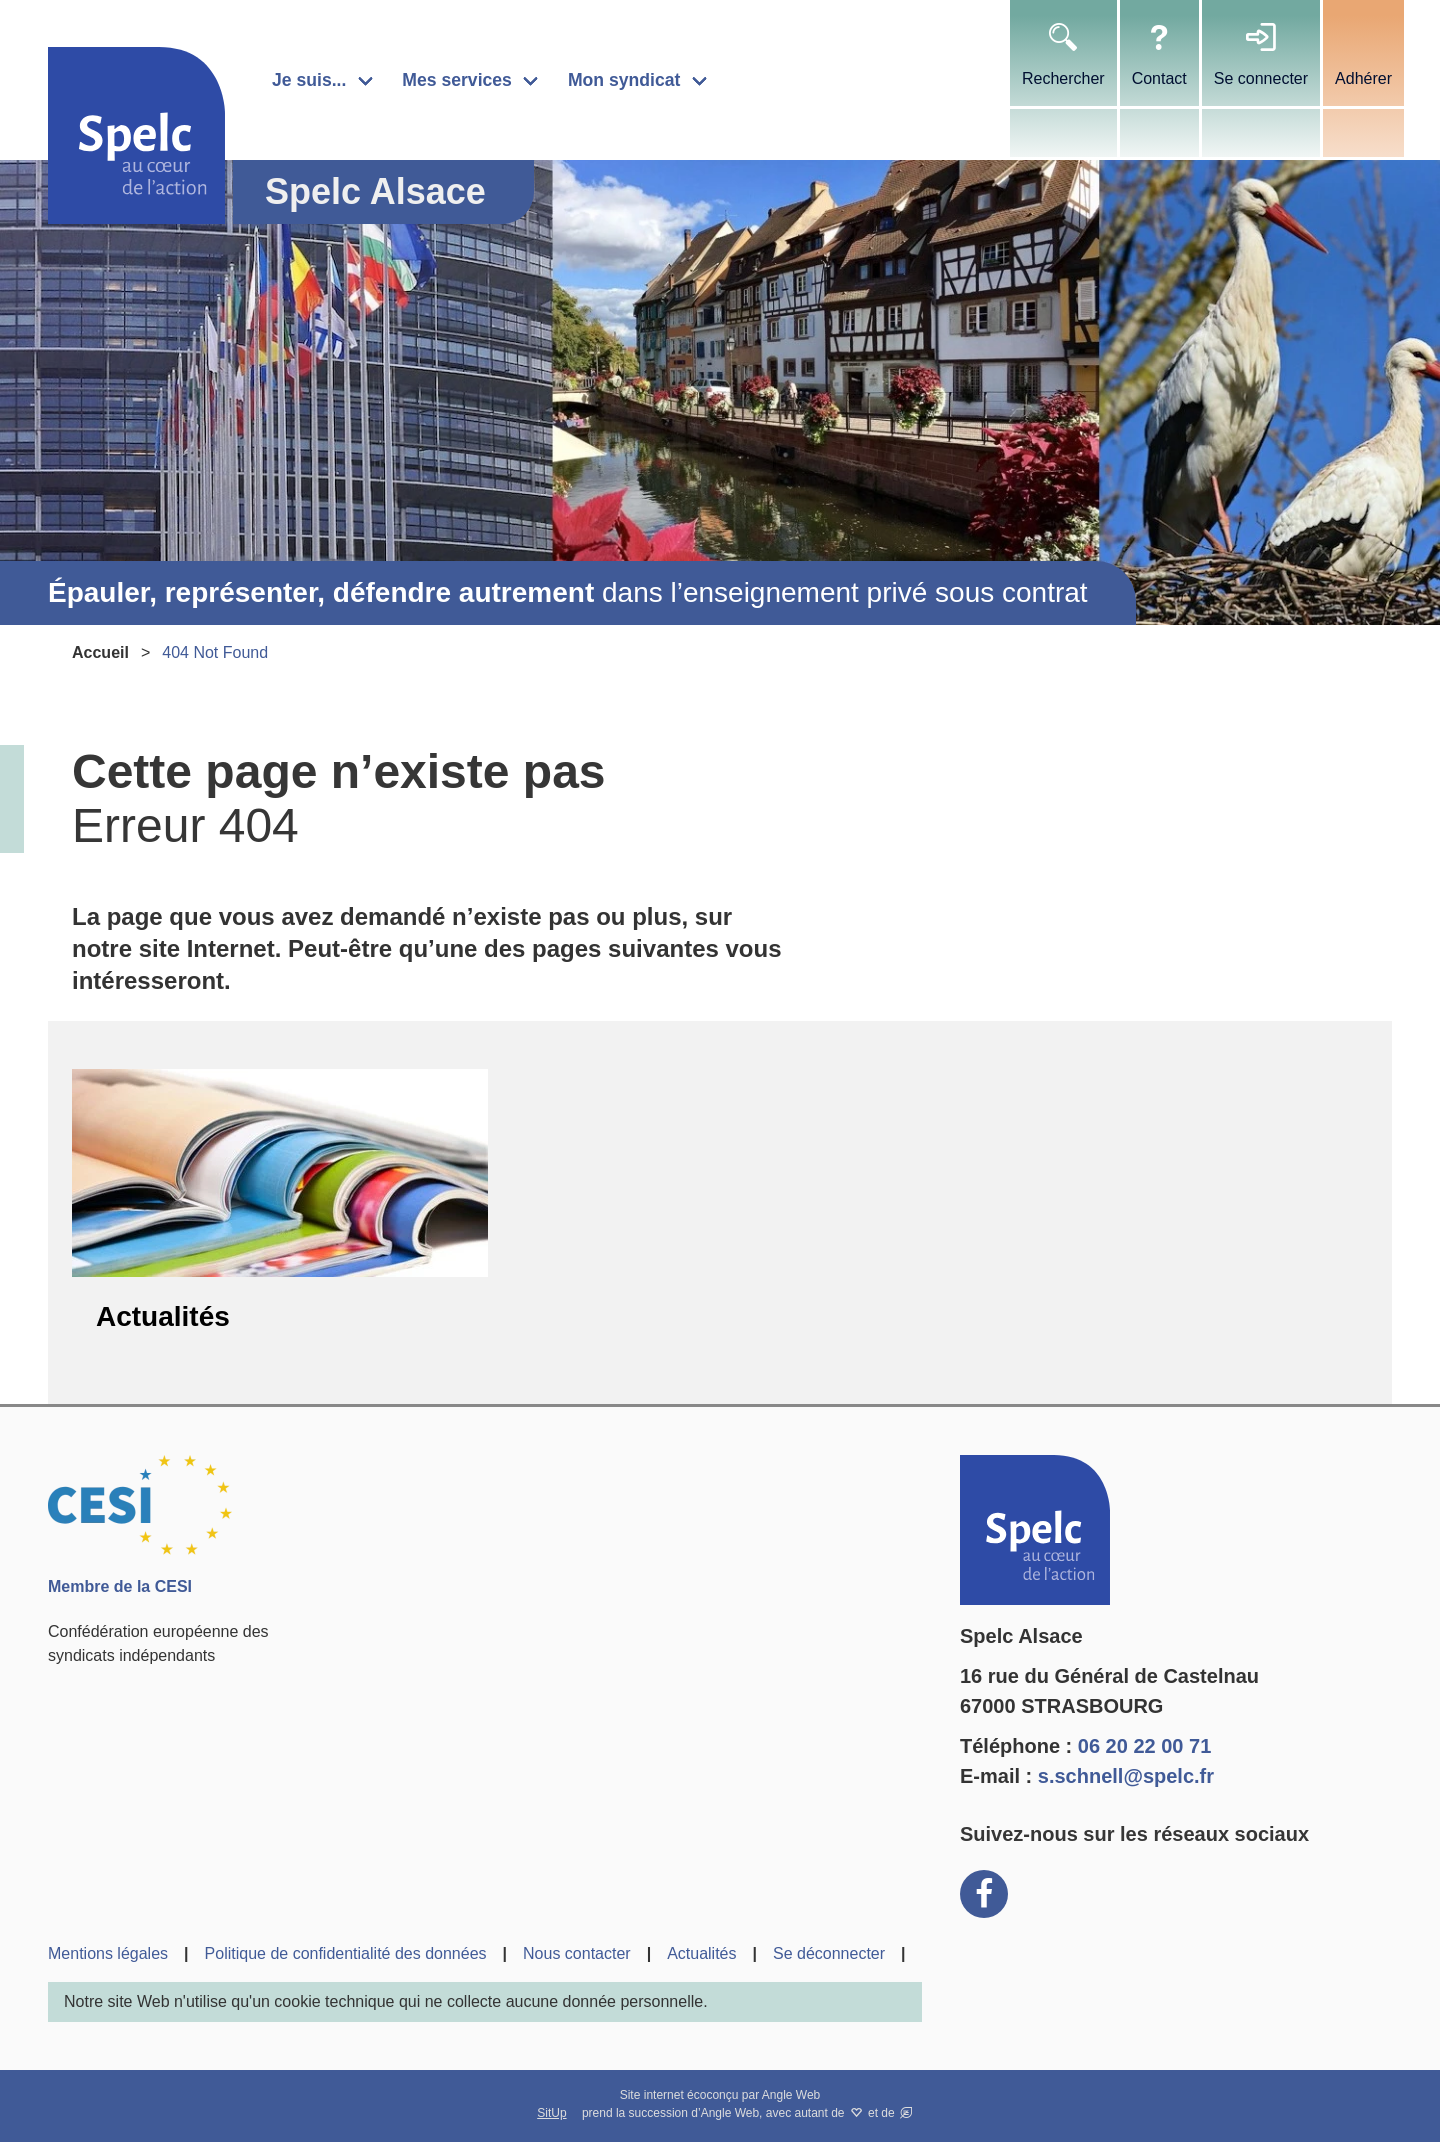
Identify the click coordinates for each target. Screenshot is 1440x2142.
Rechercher (1063, 78)
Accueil (100, 652)
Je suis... (309, 80)
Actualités (163, 1316)
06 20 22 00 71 (1144, 1746)
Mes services (457, 80)
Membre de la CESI (120, 1586)
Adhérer (1363, 78)
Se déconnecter (829, 1953)
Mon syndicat (624, 80)
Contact (1159, 78)
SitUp (551, 2113)
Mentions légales (108, 1953)
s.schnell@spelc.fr (1126, 1776)
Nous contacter (577, 1953)
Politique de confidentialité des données (346, 1953)
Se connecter (1261, 78)
